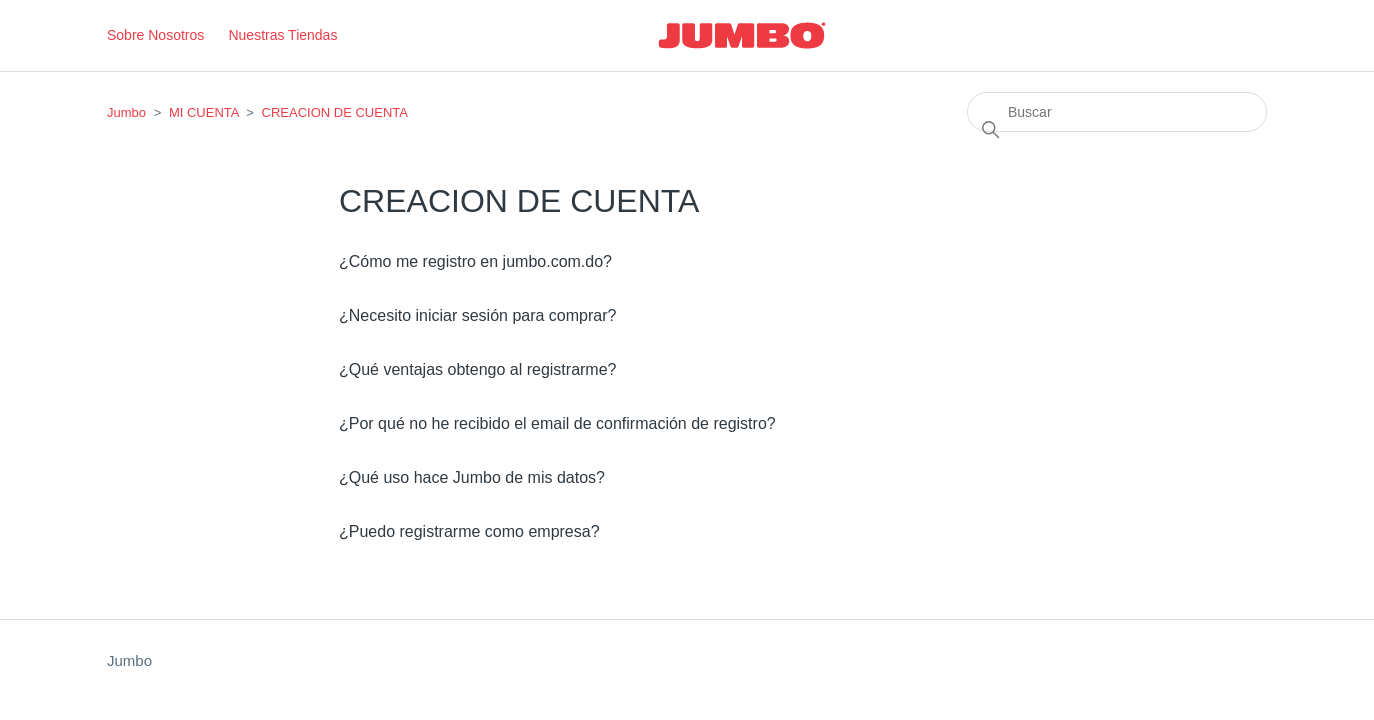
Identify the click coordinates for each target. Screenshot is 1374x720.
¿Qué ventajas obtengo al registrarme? (477, 369)
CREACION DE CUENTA (335, 112)
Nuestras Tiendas (282, 35)
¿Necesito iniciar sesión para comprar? (477, 315)
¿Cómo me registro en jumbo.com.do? (475, 261)
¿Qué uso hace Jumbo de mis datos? (472, 477)
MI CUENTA (204, 112)
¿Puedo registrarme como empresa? (469, 531)
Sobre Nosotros (155, 35)
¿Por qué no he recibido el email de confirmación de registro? (557, 423)
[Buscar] (1117, 112)
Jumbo (126, 112)
